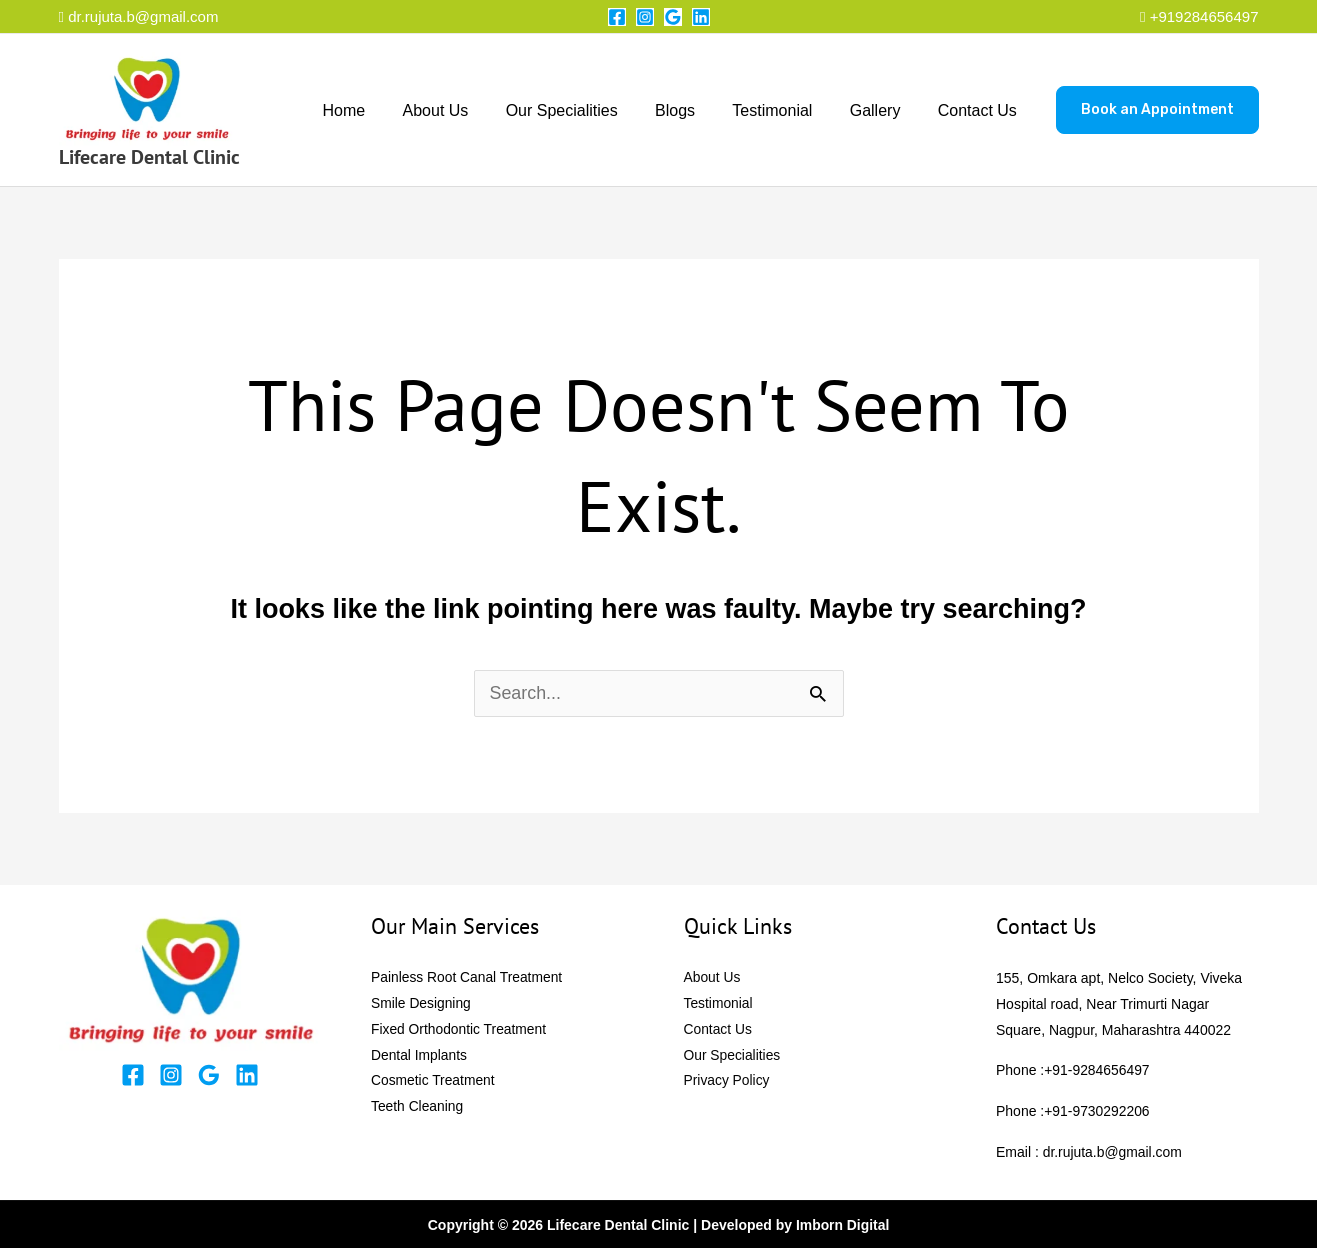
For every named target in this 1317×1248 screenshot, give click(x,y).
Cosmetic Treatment (433, 1082)
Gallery (883, 110)
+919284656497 (1204, 16)
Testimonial (786, 110)
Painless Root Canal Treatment (468, 978)
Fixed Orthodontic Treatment (459, 1030)
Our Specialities (586, 110)
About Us (465, 110)
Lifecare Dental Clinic (149, 157)
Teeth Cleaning (417, 1108)
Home (378, 110)
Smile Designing (421, 1004)
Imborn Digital (843, 1223)
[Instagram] (645, 17)
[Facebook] (617, 17)
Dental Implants (419, 1056)
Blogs (694, 110)
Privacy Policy (727, 1082)
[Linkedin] (701, 17)
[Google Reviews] (673, 17)
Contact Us (979, 110)
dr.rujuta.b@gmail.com (139, 16)
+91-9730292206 (1097, 1110)
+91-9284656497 (1097, 1070)
